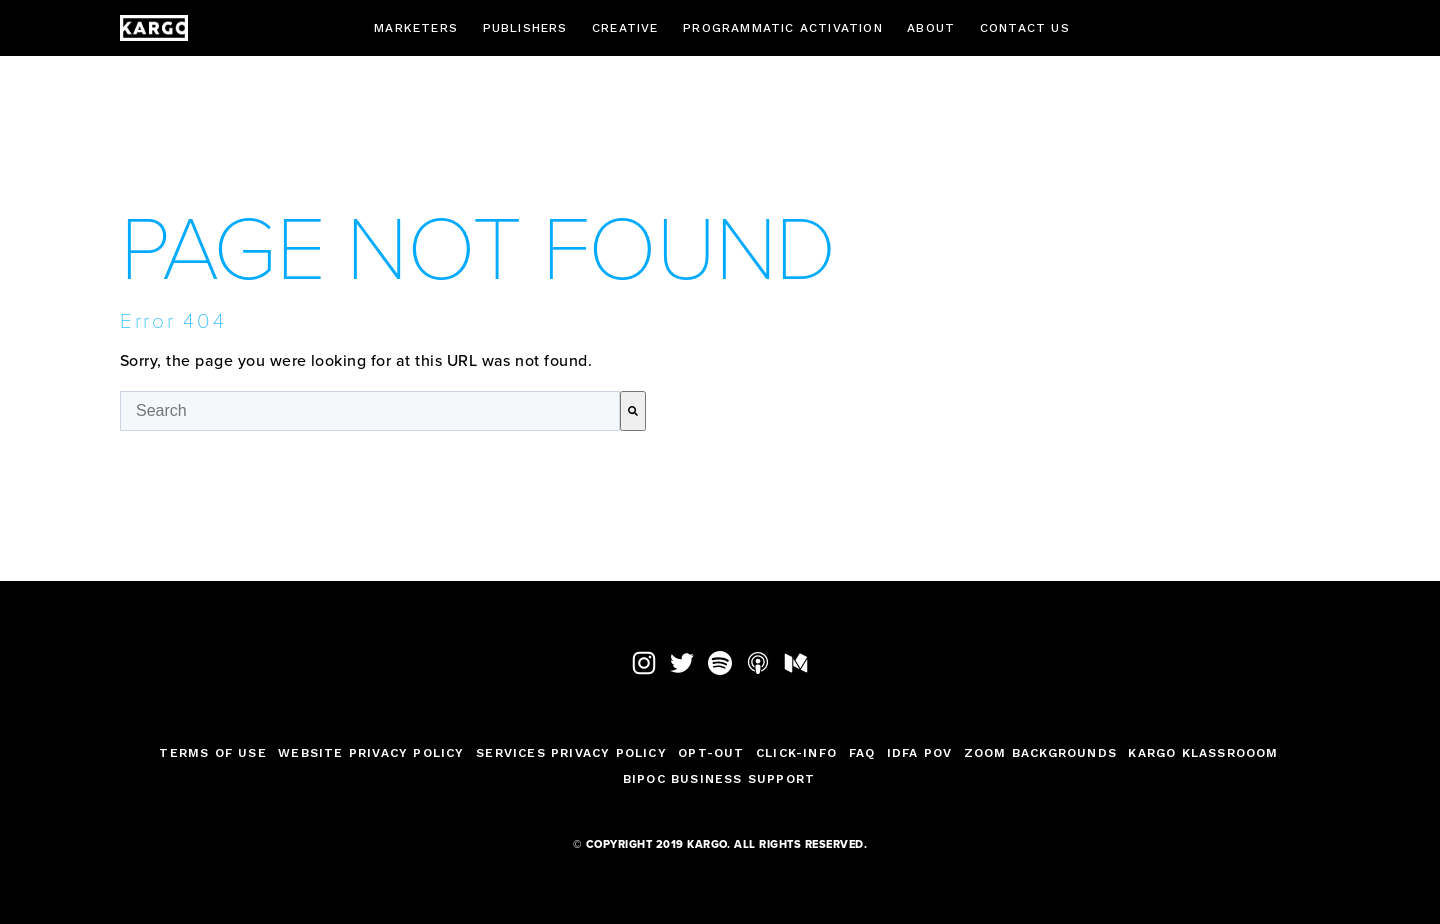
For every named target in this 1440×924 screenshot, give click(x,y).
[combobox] (370, 411)
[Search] (633, 411)
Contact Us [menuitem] (1025, 28)
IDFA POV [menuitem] (920, 753)
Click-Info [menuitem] (796, 753)
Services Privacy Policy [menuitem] (571, 753)
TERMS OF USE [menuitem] (212, 753)
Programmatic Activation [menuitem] (783, 28)
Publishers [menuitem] (525, 28)
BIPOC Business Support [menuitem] (719, 779)
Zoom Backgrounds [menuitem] (1040, 753)
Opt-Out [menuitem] (711, 753)
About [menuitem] (931, 28)
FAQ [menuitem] (862, 753)
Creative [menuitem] (625, 28)
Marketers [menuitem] (416, 28)
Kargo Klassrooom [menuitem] (1203, 753)
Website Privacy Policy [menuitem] (371, 753)
